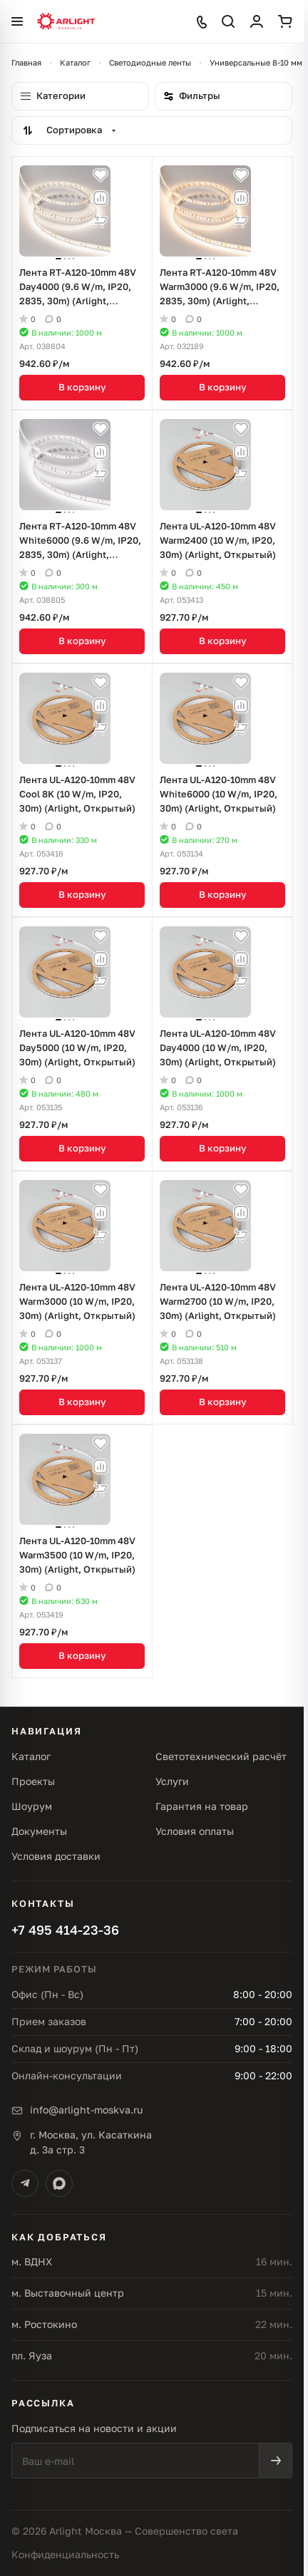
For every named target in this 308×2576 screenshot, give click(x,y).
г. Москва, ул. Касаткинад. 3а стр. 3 (91, 2142)
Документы (39, 1831)
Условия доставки (56, 1856)
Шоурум (31, 1806)
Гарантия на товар (201, 1806)
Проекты (33, 1781)
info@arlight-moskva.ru (86, 2110)
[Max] (59, 2183)
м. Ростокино (44, 2324)
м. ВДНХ (31, 2261)
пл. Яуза (31, 2355)
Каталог (31, 1756)
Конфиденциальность (65, 2554)
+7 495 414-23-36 (65, 1930)
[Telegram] (24, 2183)
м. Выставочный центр (67, 2293)
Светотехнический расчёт (221, 1756)
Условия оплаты (194, 1831)
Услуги (172, 1781)
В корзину (82, 387)
